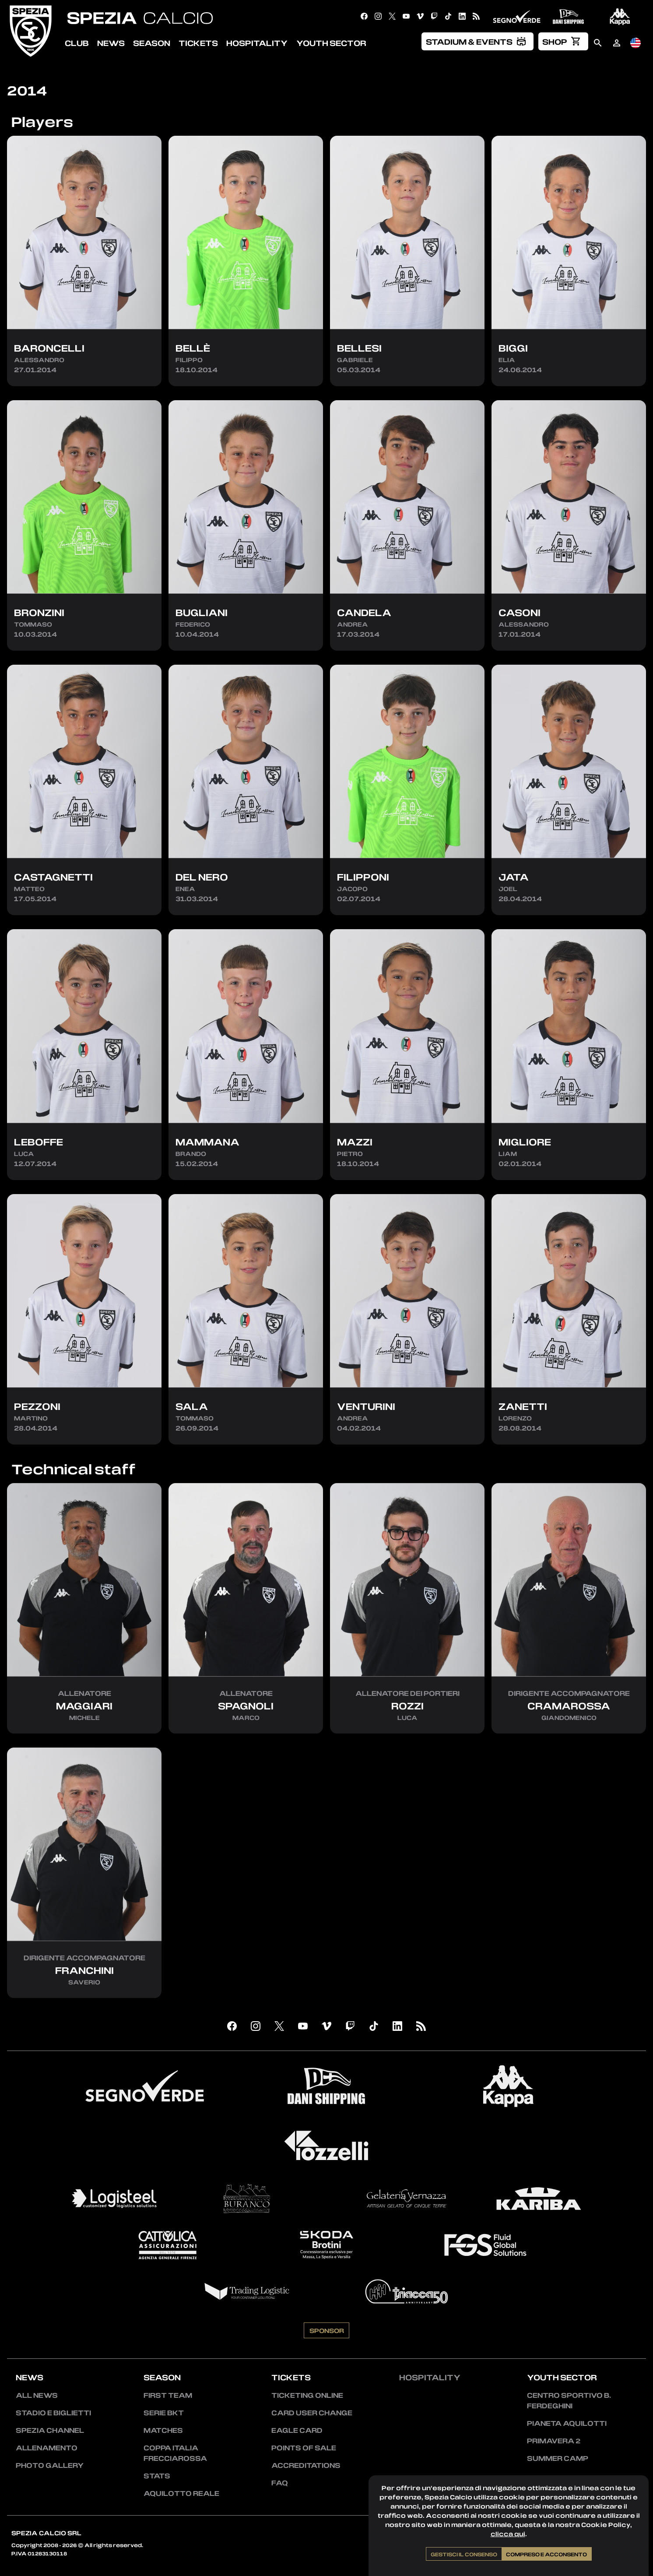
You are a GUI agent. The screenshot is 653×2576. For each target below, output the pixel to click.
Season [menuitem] (151, 43)
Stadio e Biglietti (53, 2412)
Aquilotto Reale (181, 2493)
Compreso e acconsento (546, 2554)
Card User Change (311, 2412)
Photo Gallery (50, 2465)
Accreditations (306, 2465)
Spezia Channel (50, 2430)
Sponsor (326, 2373)
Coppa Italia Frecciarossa (175, 2452)
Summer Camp (557, 2458)
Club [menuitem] (77, 43)
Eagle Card (297, 2430)
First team (168, 2395)
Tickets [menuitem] (198, 43)
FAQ (279, 2482)
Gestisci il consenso (464, 2554)
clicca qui (508, 2533)
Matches (163, 2430)
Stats (157, 2475)
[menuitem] (477, 41)
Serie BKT (164, 2412)
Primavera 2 (553, 2440)
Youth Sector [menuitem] (331, 43)
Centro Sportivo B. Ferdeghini (569, 2400)
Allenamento (46, 2447)
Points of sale (303, 2447)
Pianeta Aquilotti (567, 2423)
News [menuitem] (111, 43)
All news (37, 2395)
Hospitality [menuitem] (257, 43)
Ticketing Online (307, 2395)
